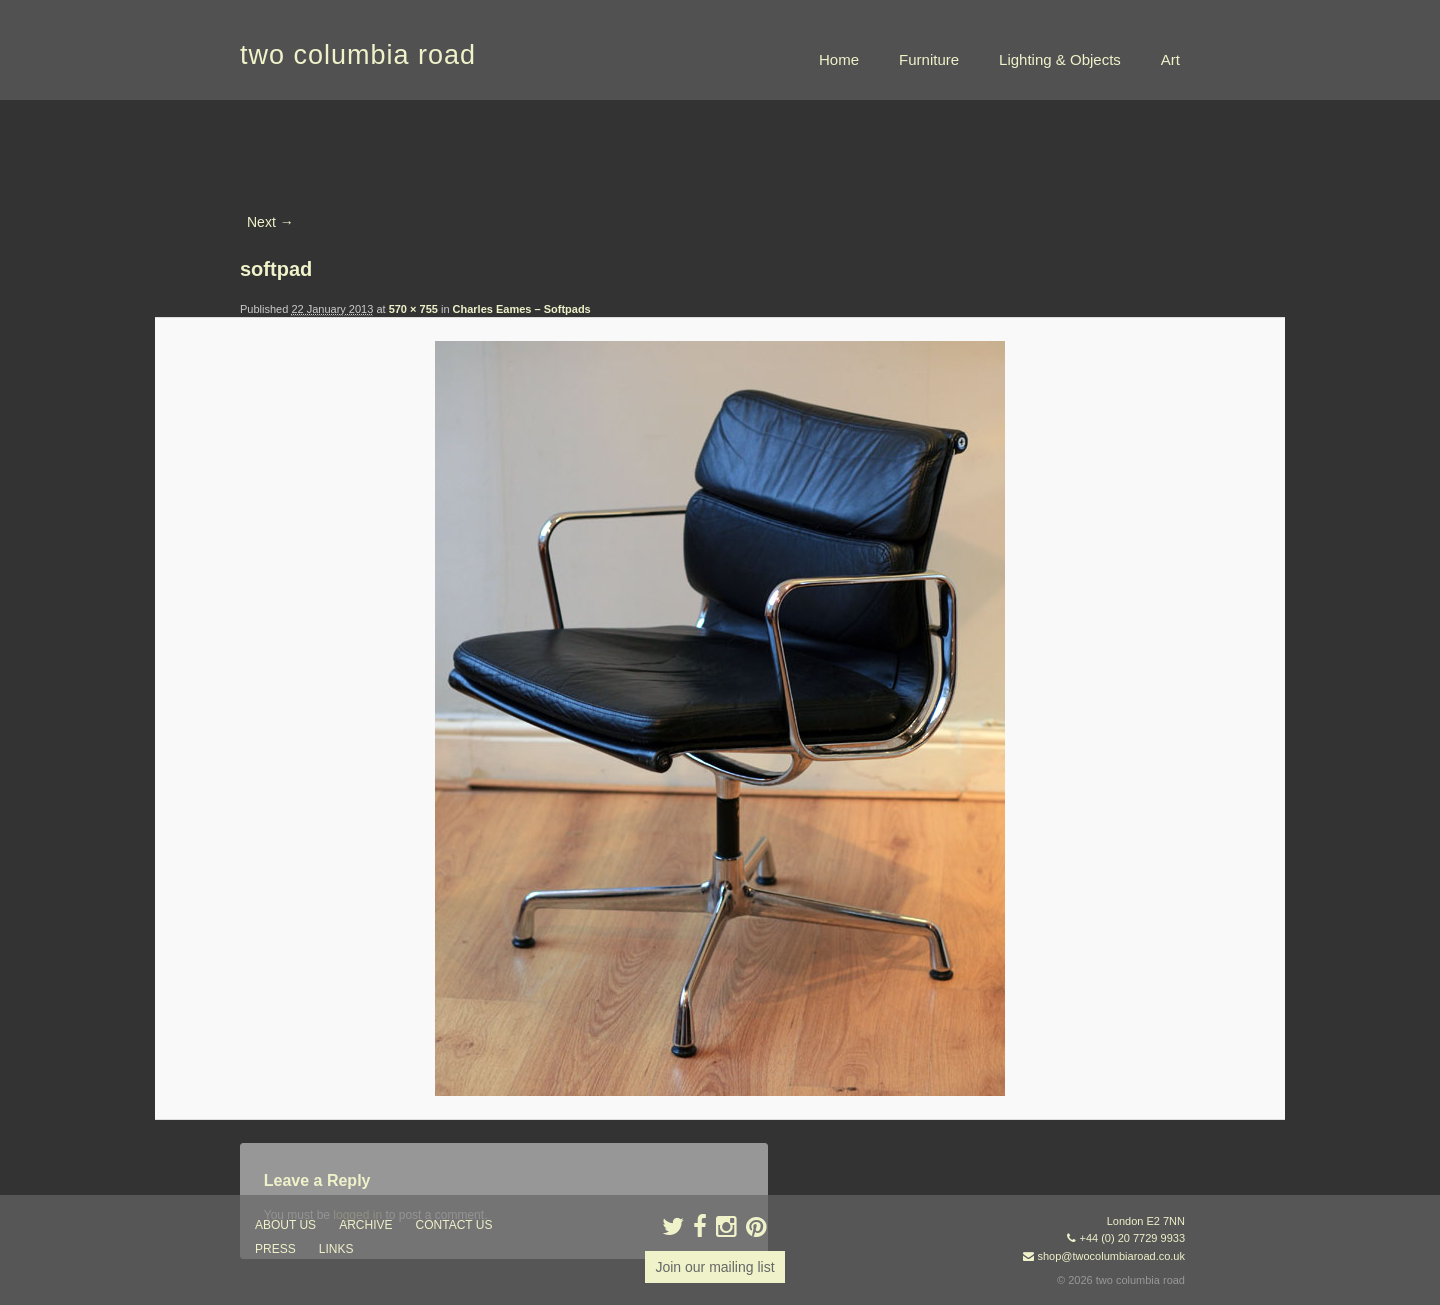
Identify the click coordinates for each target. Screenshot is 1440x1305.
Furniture (929, 59)
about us (285, 1225)
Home (839, 59)
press (275, 1249)
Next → (270, 222)
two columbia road (358, 55)
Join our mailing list (714, 1267)
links (336, 1249)
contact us (454, 1225)
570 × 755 (413, 309)
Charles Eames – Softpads (522, 309)
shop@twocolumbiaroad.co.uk (1111, 1256)
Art (1170, 59)
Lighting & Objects (1060, 59)
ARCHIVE (365, 1225)
